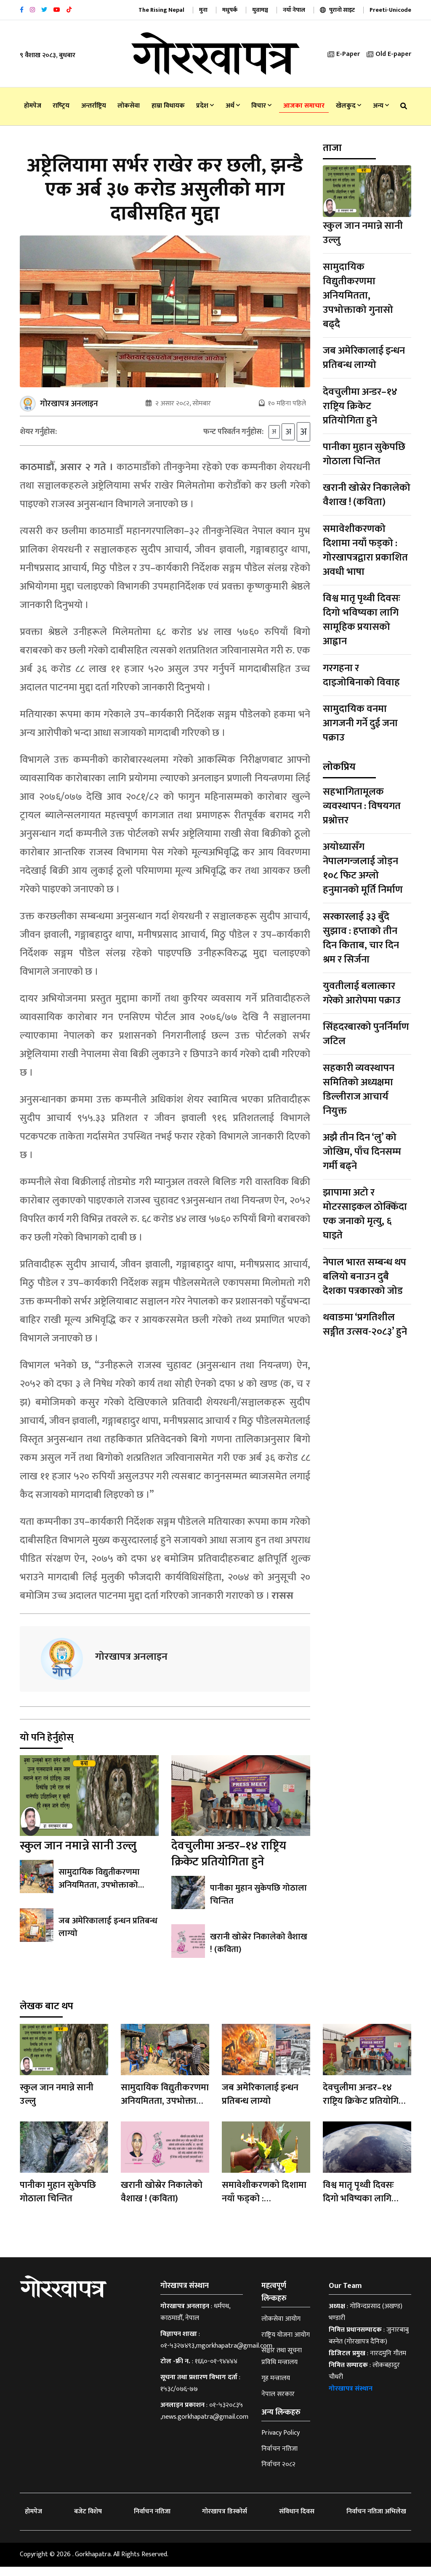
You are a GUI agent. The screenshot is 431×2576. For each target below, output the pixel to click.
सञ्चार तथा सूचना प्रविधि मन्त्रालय (281, 2365)
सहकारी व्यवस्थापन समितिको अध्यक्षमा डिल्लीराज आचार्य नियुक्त (358, 1089)
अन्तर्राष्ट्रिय (93, 105)
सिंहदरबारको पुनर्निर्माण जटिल (366, 1034)
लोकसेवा (128, 105)
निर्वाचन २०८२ (278, 2473)
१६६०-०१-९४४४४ (216, 2370)
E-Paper (343, 54)
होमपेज (32, 105)
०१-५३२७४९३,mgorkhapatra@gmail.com (216, 2355)
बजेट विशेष (88, 2520)
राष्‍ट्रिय (61, 105)
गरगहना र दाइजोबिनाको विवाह (361, 675)
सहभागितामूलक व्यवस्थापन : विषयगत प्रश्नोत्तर (362, 806)
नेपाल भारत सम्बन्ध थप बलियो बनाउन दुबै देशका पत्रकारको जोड (364, 1276)
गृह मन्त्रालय (275, 2387)
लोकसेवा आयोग (281, 2328)
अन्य (381, 105)
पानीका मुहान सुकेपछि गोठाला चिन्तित (258, 1904)
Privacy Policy (280, 2442)
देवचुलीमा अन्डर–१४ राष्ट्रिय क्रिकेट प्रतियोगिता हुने (228, 1862)
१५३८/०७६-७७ (179, 2398)
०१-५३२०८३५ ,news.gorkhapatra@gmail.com (204, 2419)
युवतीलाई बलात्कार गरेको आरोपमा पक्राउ (362, 993)
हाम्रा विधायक (168, 105)
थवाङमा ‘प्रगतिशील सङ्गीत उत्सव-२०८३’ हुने (365, 1324)
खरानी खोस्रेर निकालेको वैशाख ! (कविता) (258, 1952)
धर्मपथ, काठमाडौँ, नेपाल (195, 2321)
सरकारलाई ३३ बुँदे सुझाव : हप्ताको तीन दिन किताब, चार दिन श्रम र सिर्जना (361, 938)
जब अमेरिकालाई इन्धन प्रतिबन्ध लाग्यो (106, 1936)
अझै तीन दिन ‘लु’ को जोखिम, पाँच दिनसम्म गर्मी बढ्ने (362, 1151)
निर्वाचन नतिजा (279, 2458)
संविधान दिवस (296, 2520)
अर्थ (233, 105)
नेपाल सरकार (278, 2403)
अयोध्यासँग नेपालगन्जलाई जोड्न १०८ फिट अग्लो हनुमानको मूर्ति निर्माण (363, 868)
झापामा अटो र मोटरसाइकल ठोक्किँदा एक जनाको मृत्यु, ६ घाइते (365, 1214)
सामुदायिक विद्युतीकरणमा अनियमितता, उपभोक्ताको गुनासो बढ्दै (99, 1894)
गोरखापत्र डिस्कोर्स (224, 2520)
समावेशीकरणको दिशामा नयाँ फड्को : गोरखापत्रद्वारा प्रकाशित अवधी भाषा (365, 550)
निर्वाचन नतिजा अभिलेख (376, 2520)
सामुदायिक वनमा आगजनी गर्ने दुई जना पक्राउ (360, 723)
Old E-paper (389, 54)
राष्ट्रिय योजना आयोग (285, 2344)
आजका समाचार (304, 105)
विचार (261, 105)
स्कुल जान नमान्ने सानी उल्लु (78, 1855)
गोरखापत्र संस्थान (350, 2398)
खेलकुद (348, 105)
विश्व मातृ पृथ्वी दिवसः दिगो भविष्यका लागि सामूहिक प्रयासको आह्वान (361, 620)
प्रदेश (205, 105)
